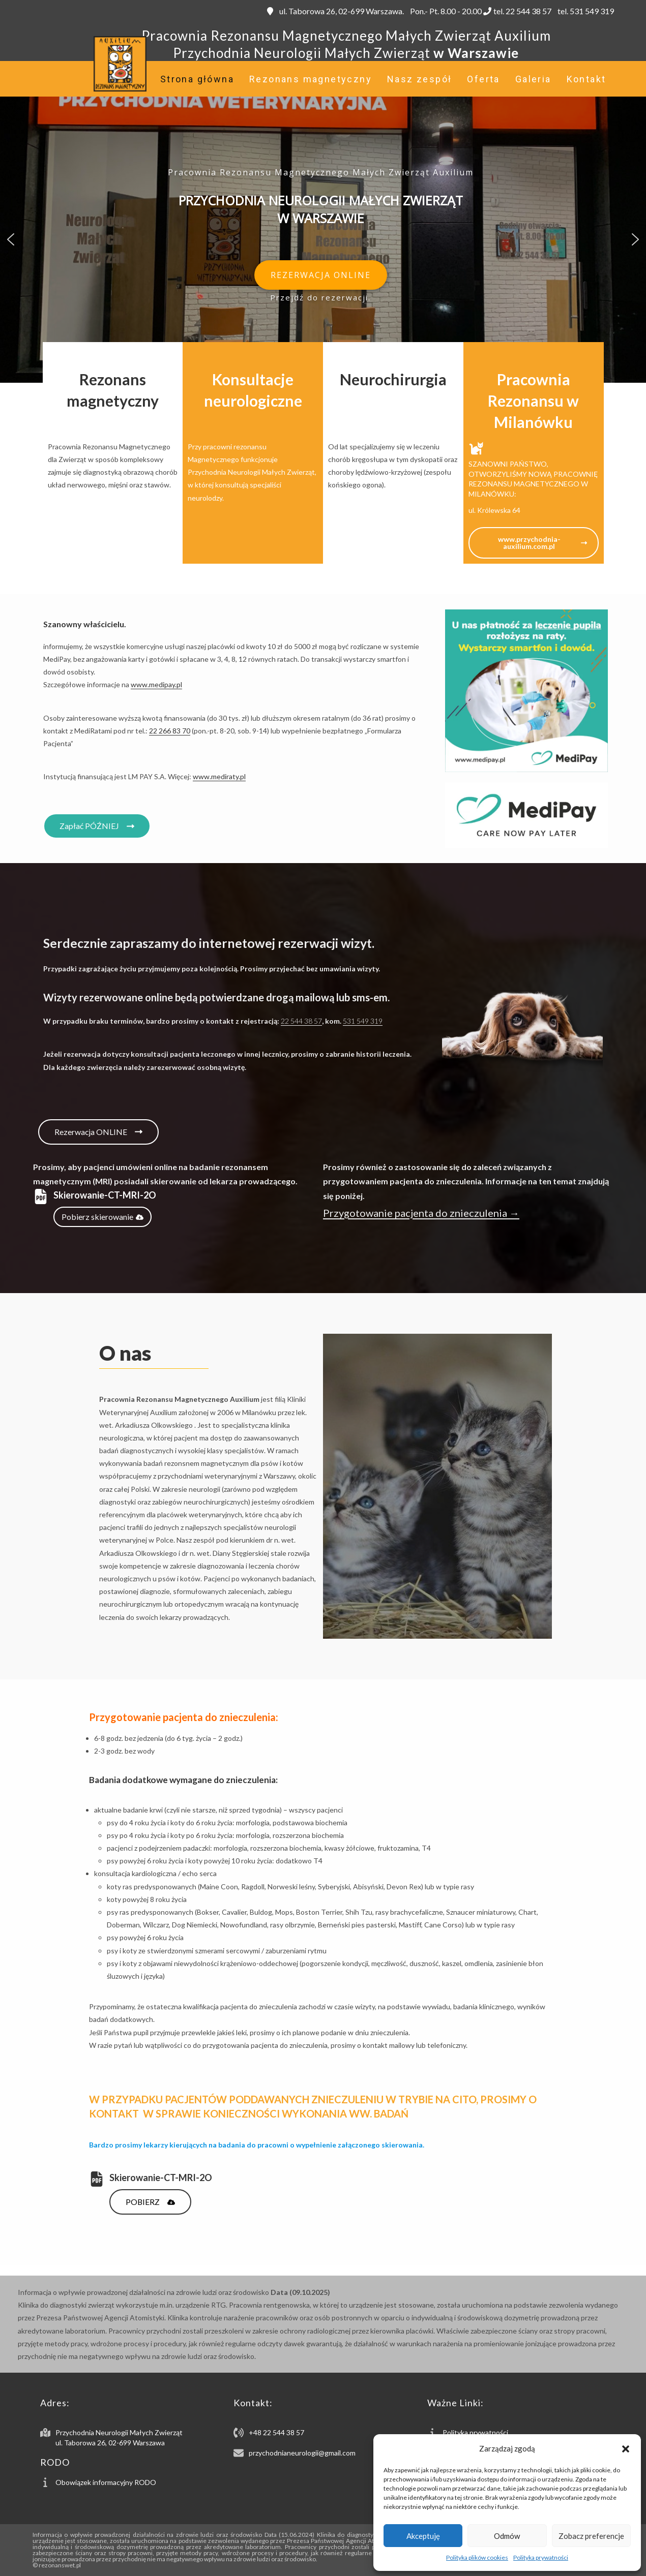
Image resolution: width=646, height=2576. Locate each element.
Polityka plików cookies (477, 2557)
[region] (323, 239)
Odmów (507, 2535)
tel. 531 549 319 (585, 11)
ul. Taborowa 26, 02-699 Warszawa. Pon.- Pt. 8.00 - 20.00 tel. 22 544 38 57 (409, 11)
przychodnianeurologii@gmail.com (302, 2452)
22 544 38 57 (301, 1021)
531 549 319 (363, 1021)
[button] (626, 2449)
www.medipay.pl (156, 684)
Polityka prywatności (540, 2557)
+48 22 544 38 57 (276, 2432)
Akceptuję (423, 2535)
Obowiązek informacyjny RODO (105, 2482)
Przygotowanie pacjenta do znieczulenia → (421, 1213)
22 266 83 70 (169, 730)
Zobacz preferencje (591, 2535)
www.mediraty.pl (219, 776)
